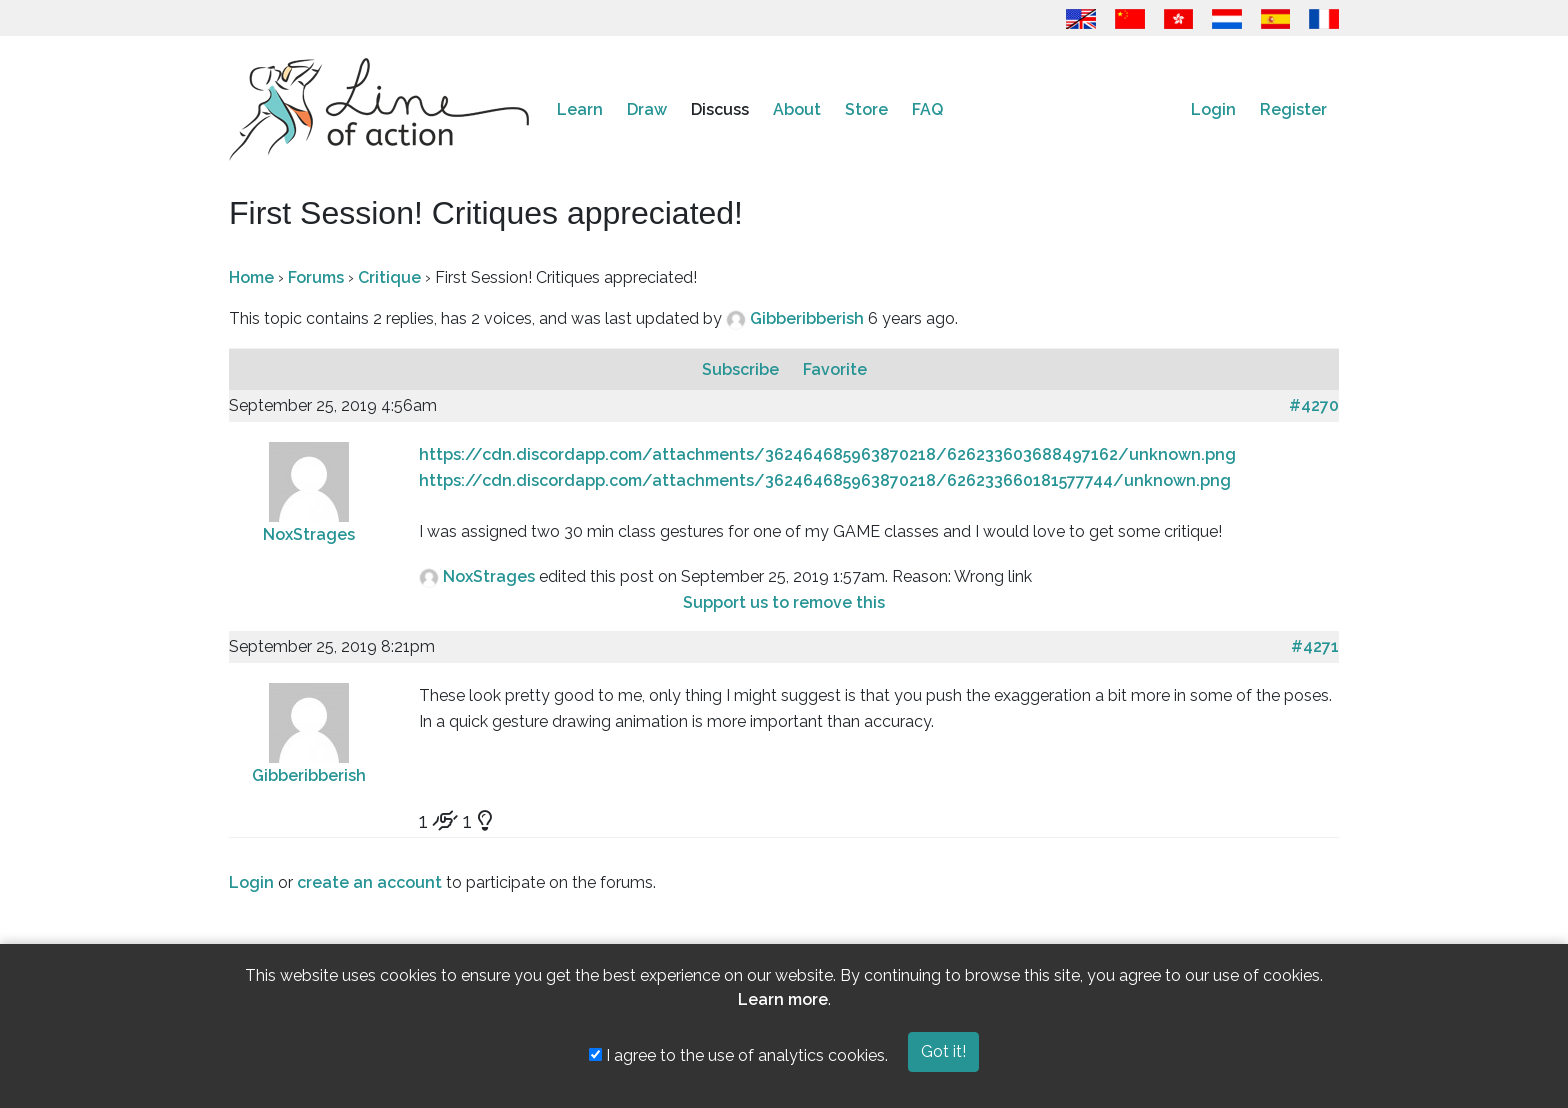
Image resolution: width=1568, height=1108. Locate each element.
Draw (647, 109)
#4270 (1314, 405)
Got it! (943, 1051)
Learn (580, 109)
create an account (369, 882)
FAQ (927, 109)
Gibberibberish (809, 318)
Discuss (720, 109)
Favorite (835, 369)
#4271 (1315, 646)
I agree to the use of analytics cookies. (738, 1055)
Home (251, 277)
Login (1213, 109)
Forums (316, 277)
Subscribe (742, 369)
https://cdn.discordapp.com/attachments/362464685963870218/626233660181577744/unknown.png (825, 480)
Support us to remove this (784, 602)
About (797, 109)
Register (1293, 109)
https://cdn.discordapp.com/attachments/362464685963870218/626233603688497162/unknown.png (827, 454)
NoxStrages (309, 534)
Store (866, 109)
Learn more (783, 999)
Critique (389, 277)
